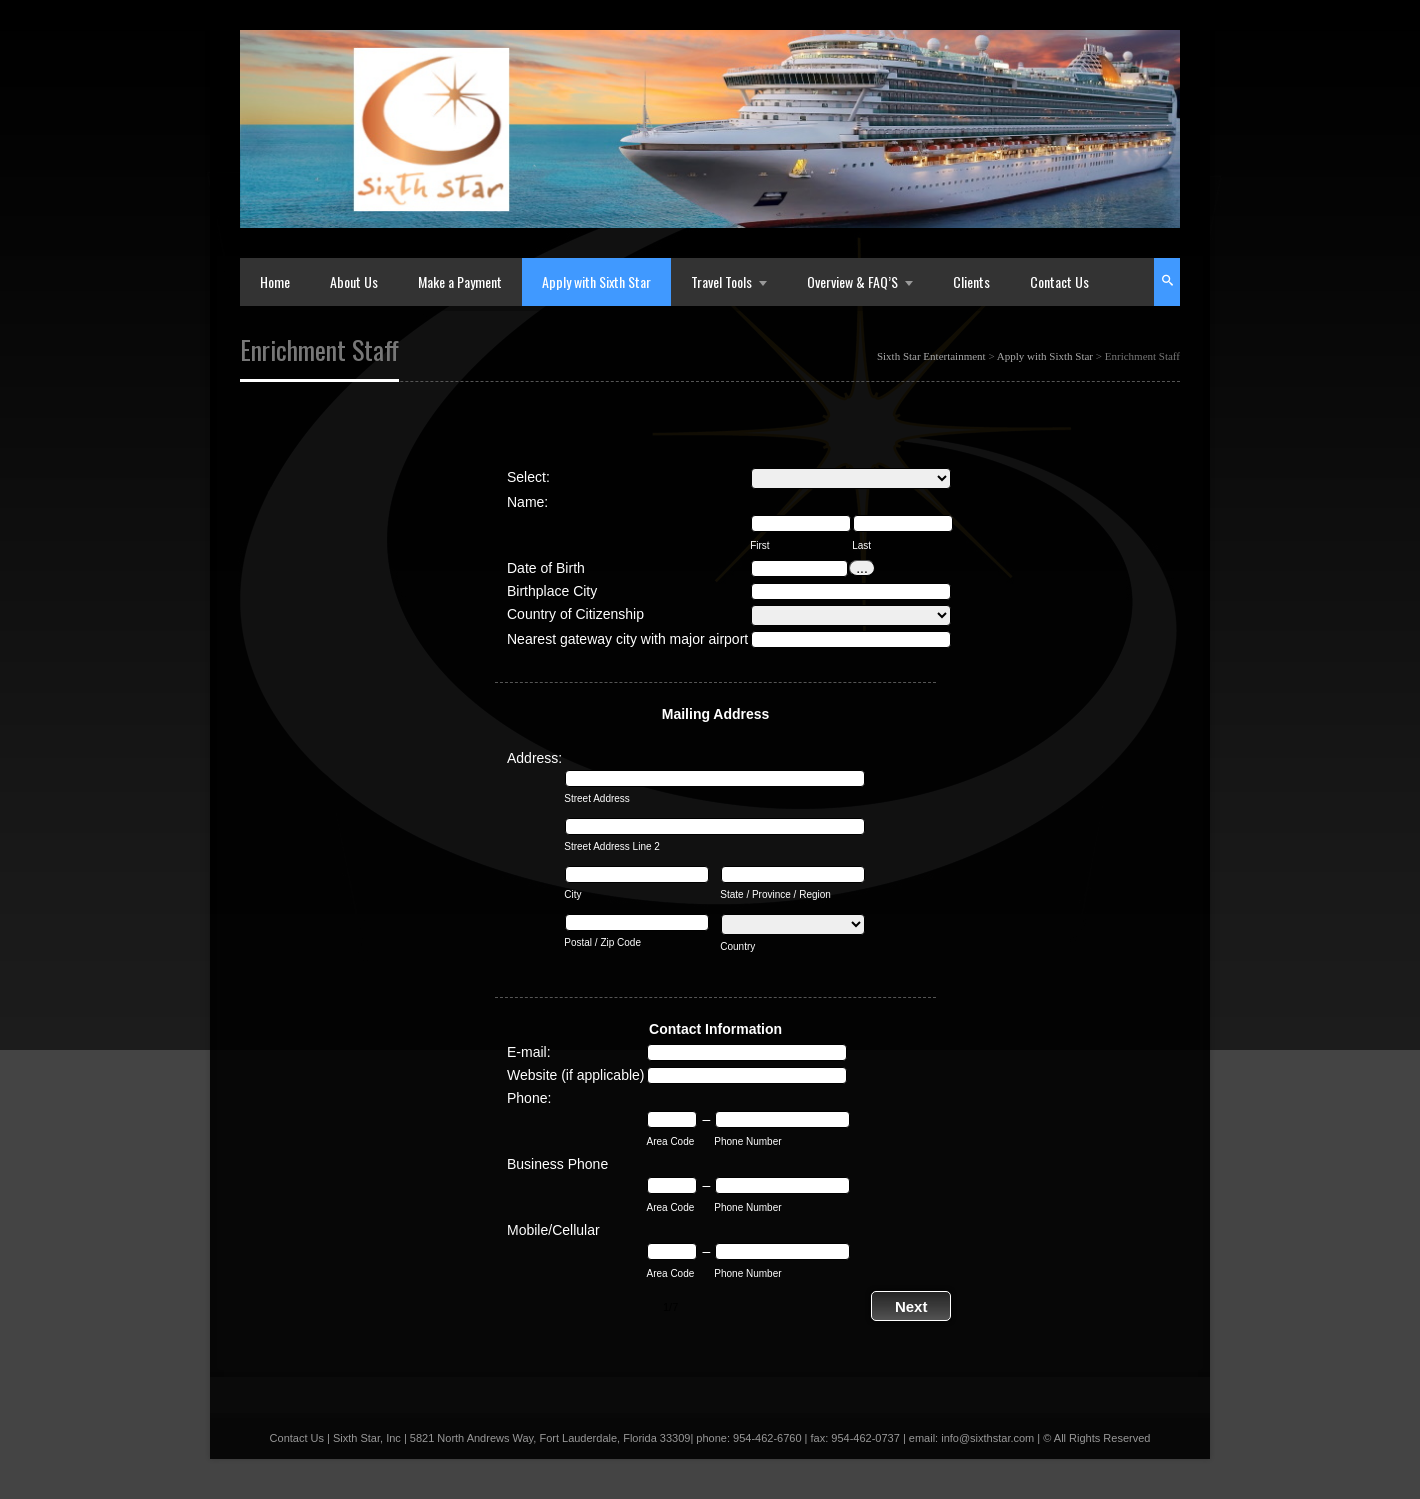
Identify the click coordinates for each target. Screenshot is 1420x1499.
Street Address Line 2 (612, 846)
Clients (971, 281)
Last (861, 545)
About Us (354, 281)
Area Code (670, 1141)
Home (275, 281)
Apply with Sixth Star (596, 281)
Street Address (597, 798)
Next (911, 1306)
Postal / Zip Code (602, 942)
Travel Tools (721, 281)
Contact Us (1059, 281)
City (572, 894)
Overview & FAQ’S (852, 281)
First (759, 545)
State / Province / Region (775, 894)
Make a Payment (460, 281)
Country (737, 946)
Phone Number (747, 1141)
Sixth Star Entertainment (931, 356)
